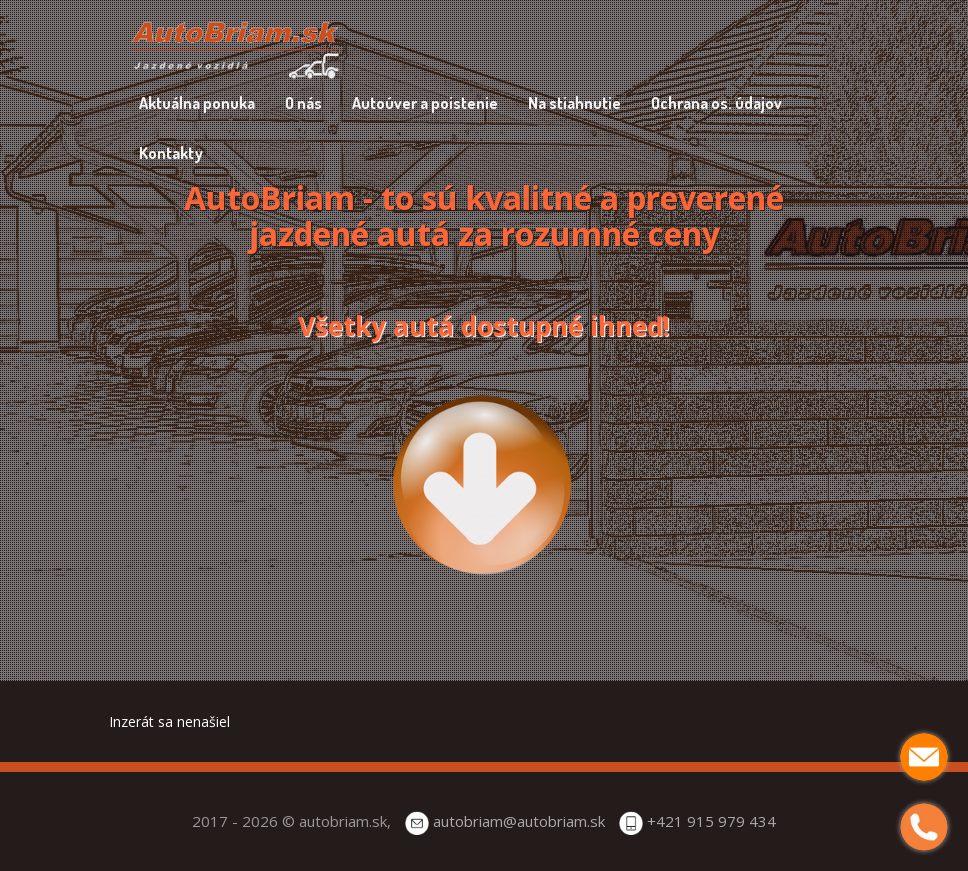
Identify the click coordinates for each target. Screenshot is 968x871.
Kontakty (171, 153)
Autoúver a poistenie (425, 103)
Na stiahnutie (574, 103)
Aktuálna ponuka (197, 103)
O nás (303, 103)
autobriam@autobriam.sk (519, 821)
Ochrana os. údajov (716, 103)
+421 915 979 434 (711, 821)
